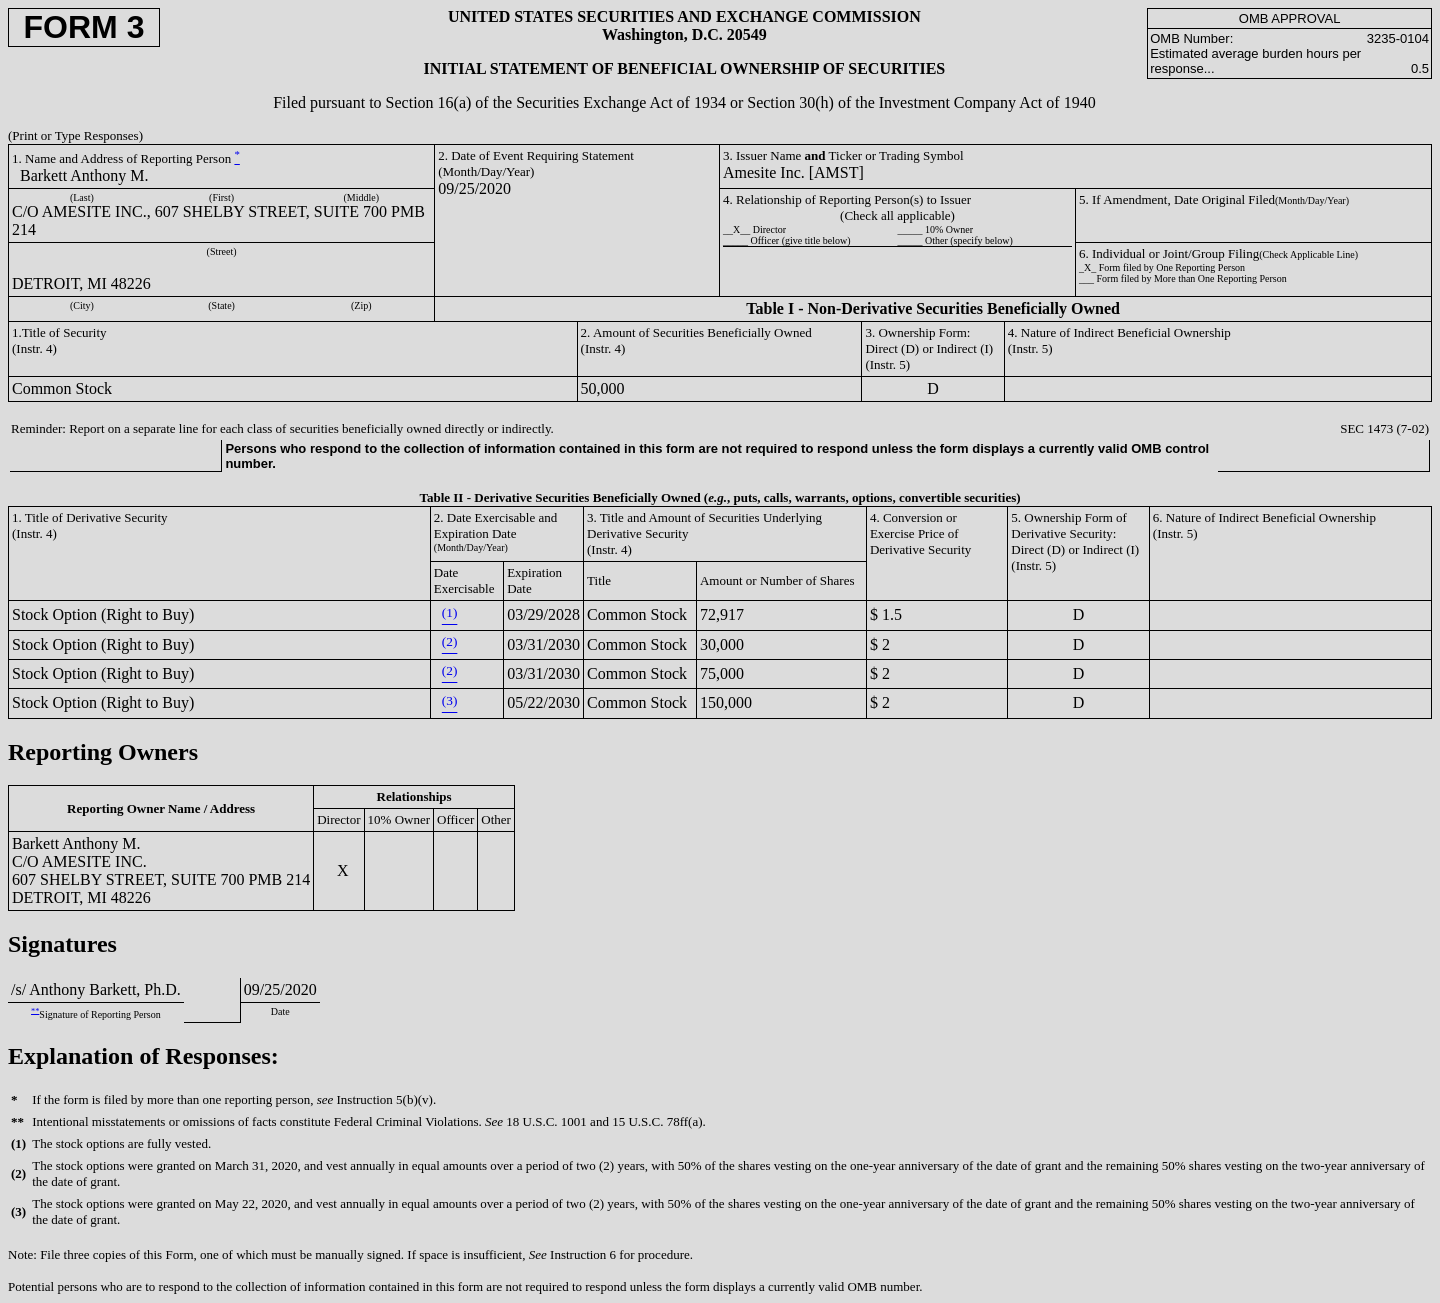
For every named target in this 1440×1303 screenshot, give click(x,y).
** (35, 1010)
